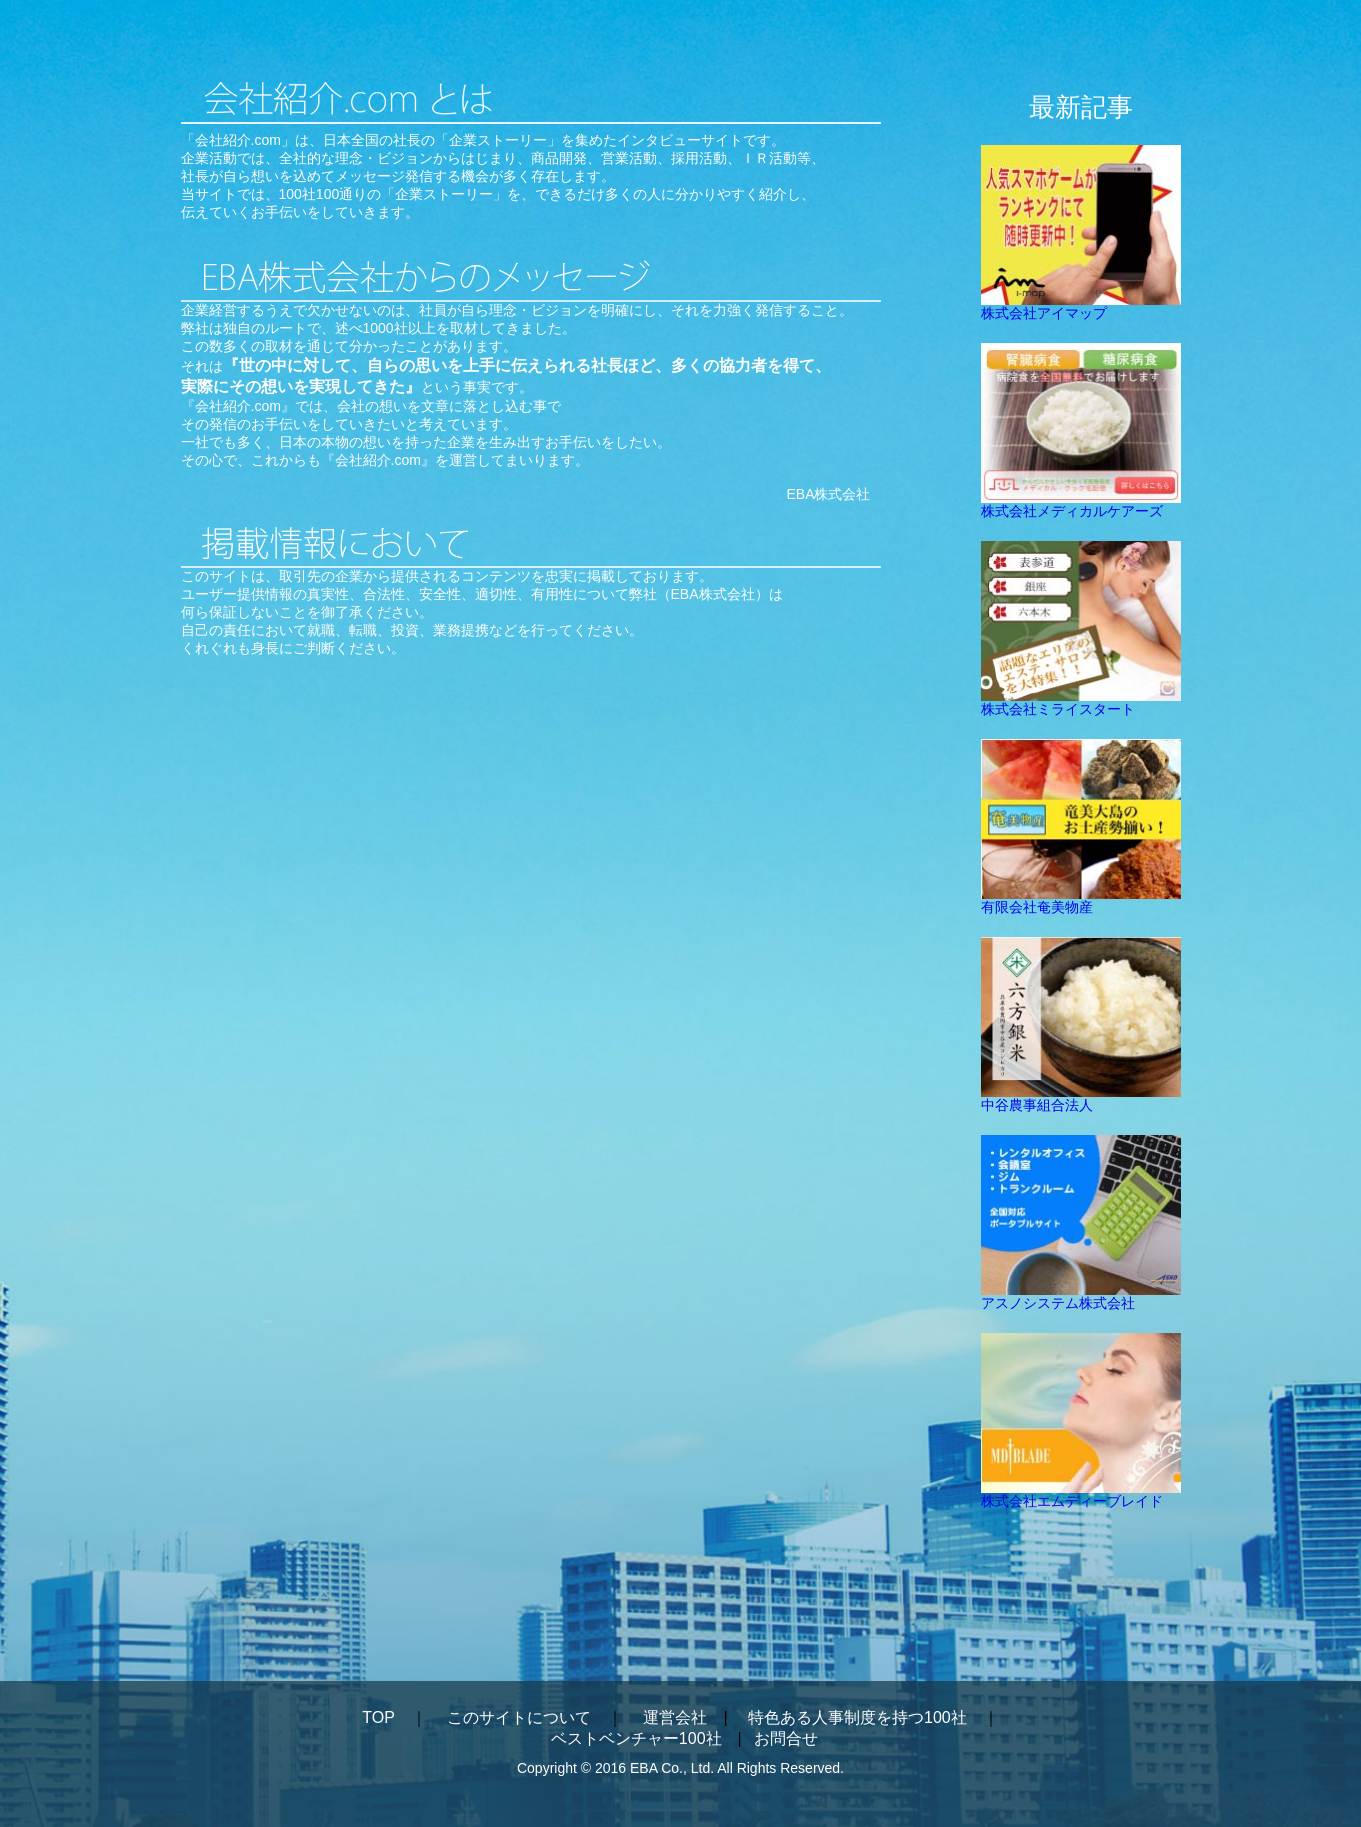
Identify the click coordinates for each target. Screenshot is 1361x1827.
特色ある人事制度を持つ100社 (857, 1717)
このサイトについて (519, 1717)
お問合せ (786, 1738)
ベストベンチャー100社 (636, 1738)
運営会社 (675, 1717)
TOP (378, 1717)
